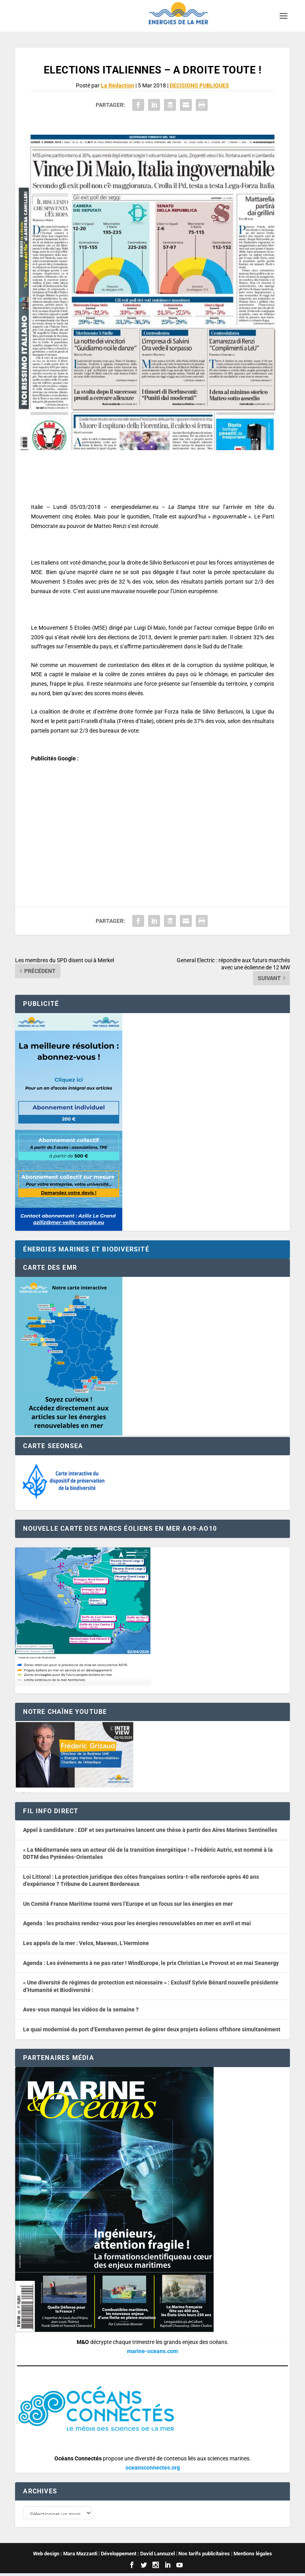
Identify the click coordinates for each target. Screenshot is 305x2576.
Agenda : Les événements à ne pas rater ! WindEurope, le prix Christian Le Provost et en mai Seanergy (151, 1963)
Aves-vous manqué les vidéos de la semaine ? (81, 2009)
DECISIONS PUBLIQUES (199, 85)
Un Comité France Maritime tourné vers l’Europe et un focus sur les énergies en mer (128, 1904)
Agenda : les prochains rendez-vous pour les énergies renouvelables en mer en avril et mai (137, 1923)
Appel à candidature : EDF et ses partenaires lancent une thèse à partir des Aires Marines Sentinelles (150, 1830)
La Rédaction (117, 85)
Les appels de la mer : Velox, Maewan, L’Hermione (86, 1943)
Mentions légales (253, 2556)
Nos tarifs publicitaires (204, 2556)
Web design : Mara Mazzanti (65, 2556)
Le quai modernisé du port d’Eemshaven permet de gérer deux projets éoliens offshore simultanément (151, 2029)
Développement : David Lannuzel (138, 2556)
